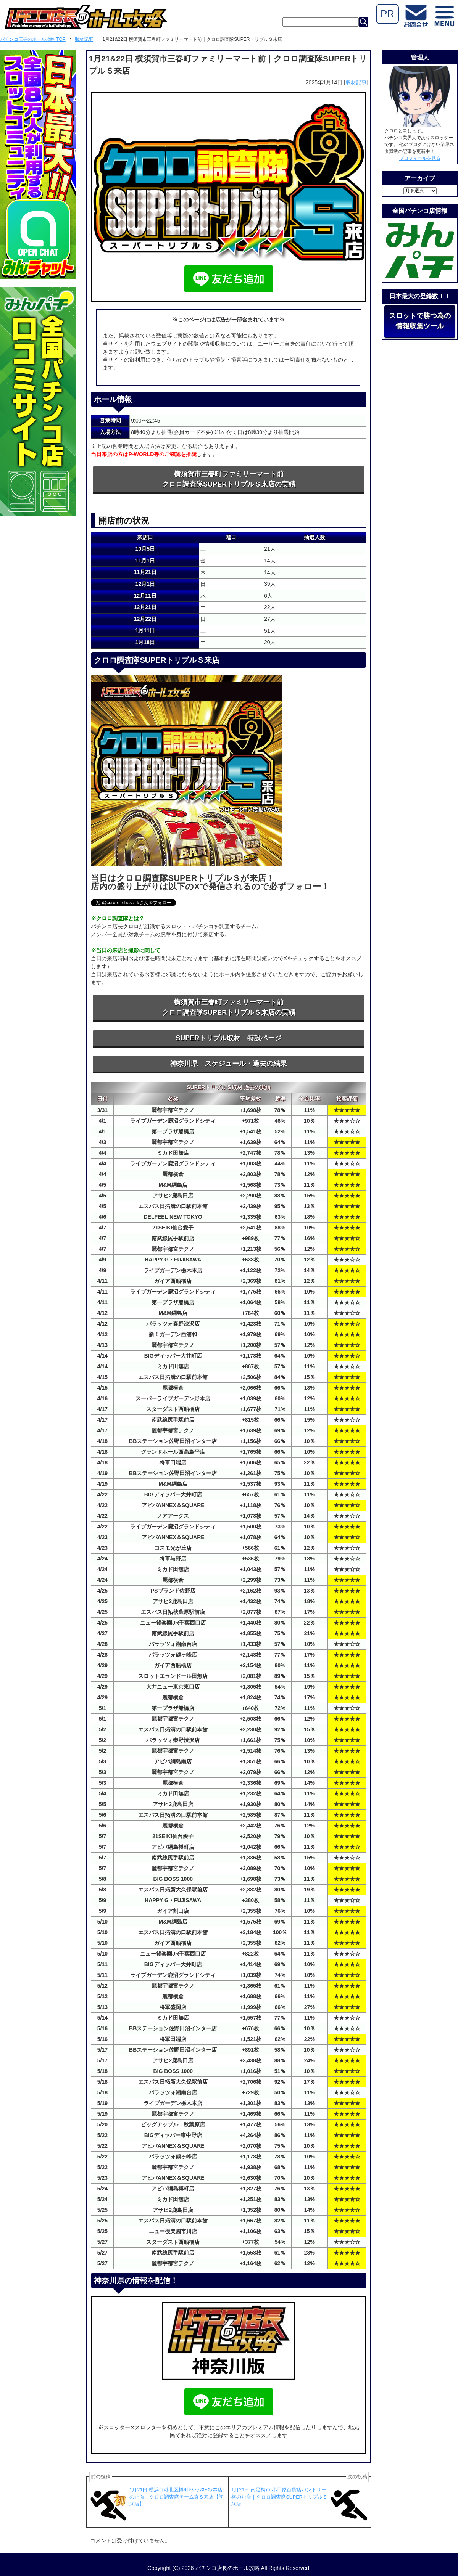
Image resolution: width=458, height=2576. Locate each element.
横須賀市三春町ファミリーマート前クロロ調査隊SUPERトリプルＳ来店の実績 (228, 479)
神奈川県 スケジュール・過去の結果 (228, 1063)
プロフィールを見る (419, 158)
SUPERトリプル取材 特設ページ (229, 1038)
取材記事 (356, 82)
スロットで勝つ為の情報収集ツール (420, 321)
